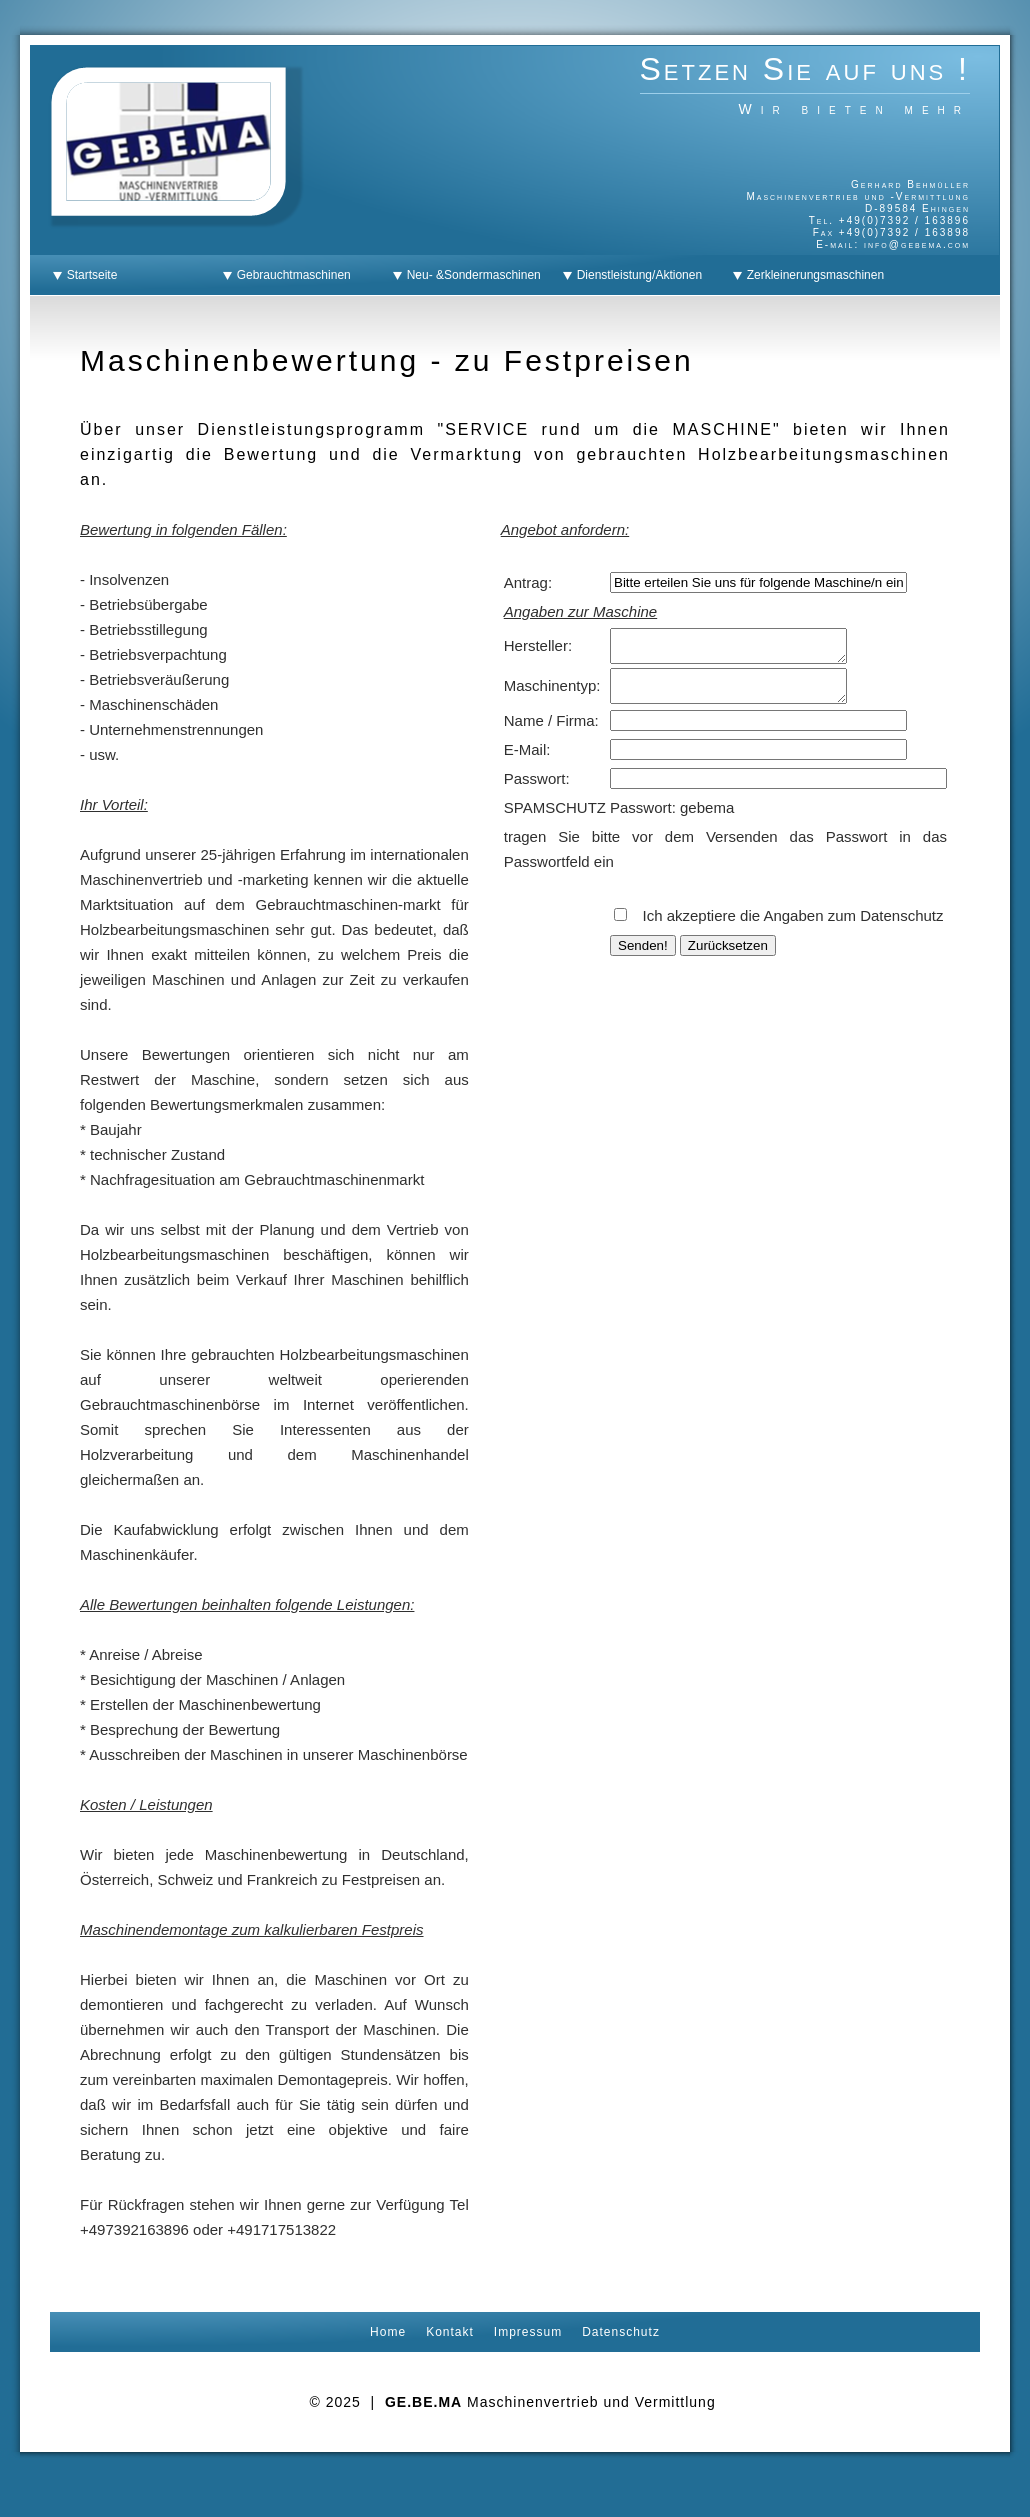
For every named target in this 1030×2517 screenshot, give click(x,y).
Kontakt (450, 2332)
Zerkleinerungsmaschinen (812, 275)
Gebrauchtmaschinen (290, 275)
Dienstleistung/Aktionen (636, 275)
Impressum (528, 2332)
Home (388, 2332)
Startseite (88, 275)
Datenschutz (621, 2332)
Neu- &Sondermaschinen (470, 275)
